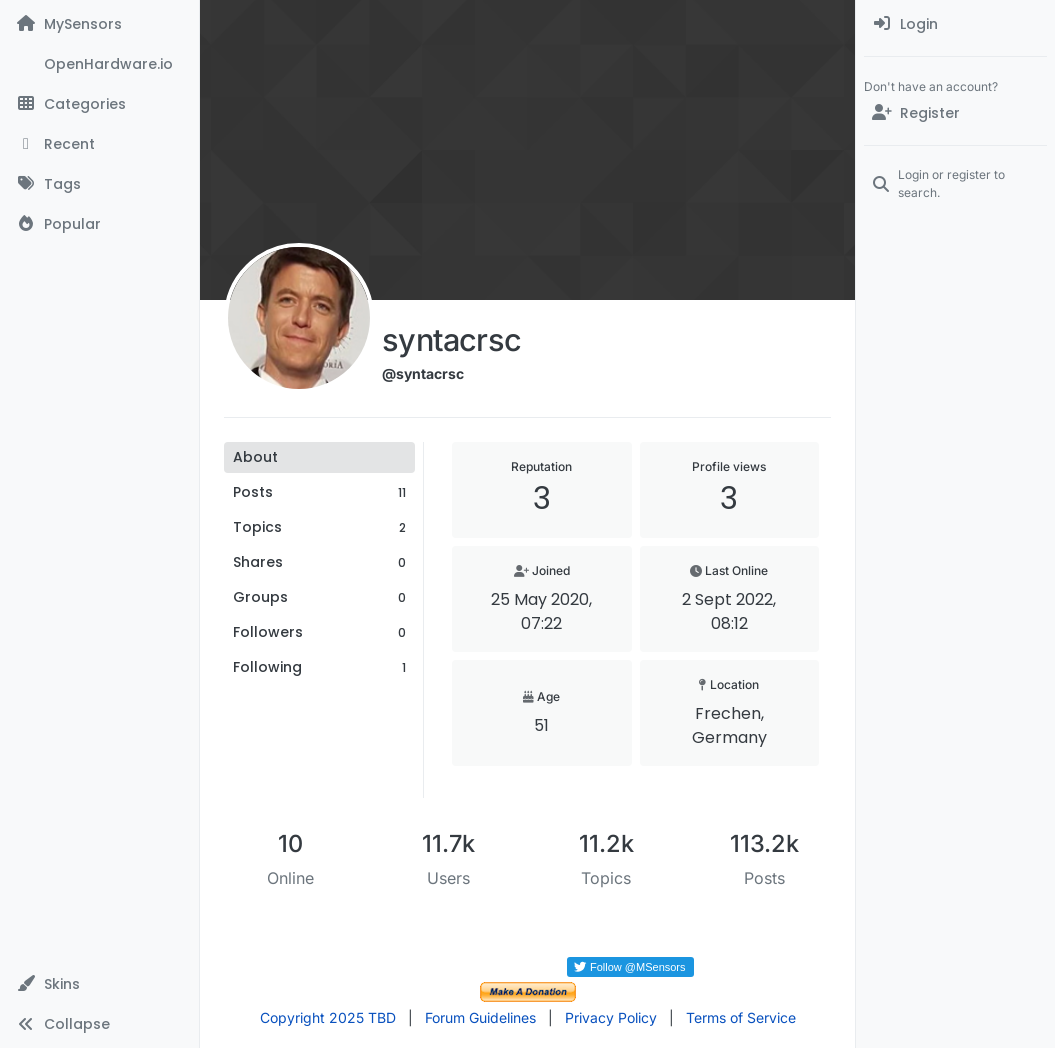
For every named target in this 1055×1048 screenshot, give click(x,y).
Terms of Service (741, 1017)
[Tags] (99, 184)
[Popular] (99, 224)
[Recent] (99, 144)
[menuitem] (955, 24)
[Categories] (99, 104)
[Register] (955, 113)
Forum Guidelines (480, 1017)
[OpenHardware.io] (99, 64)
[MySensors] (99, 24)
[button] (99, 984)
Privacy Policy (611, 1017)
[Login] (955, 24)
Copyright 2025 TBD (328, 1017)
